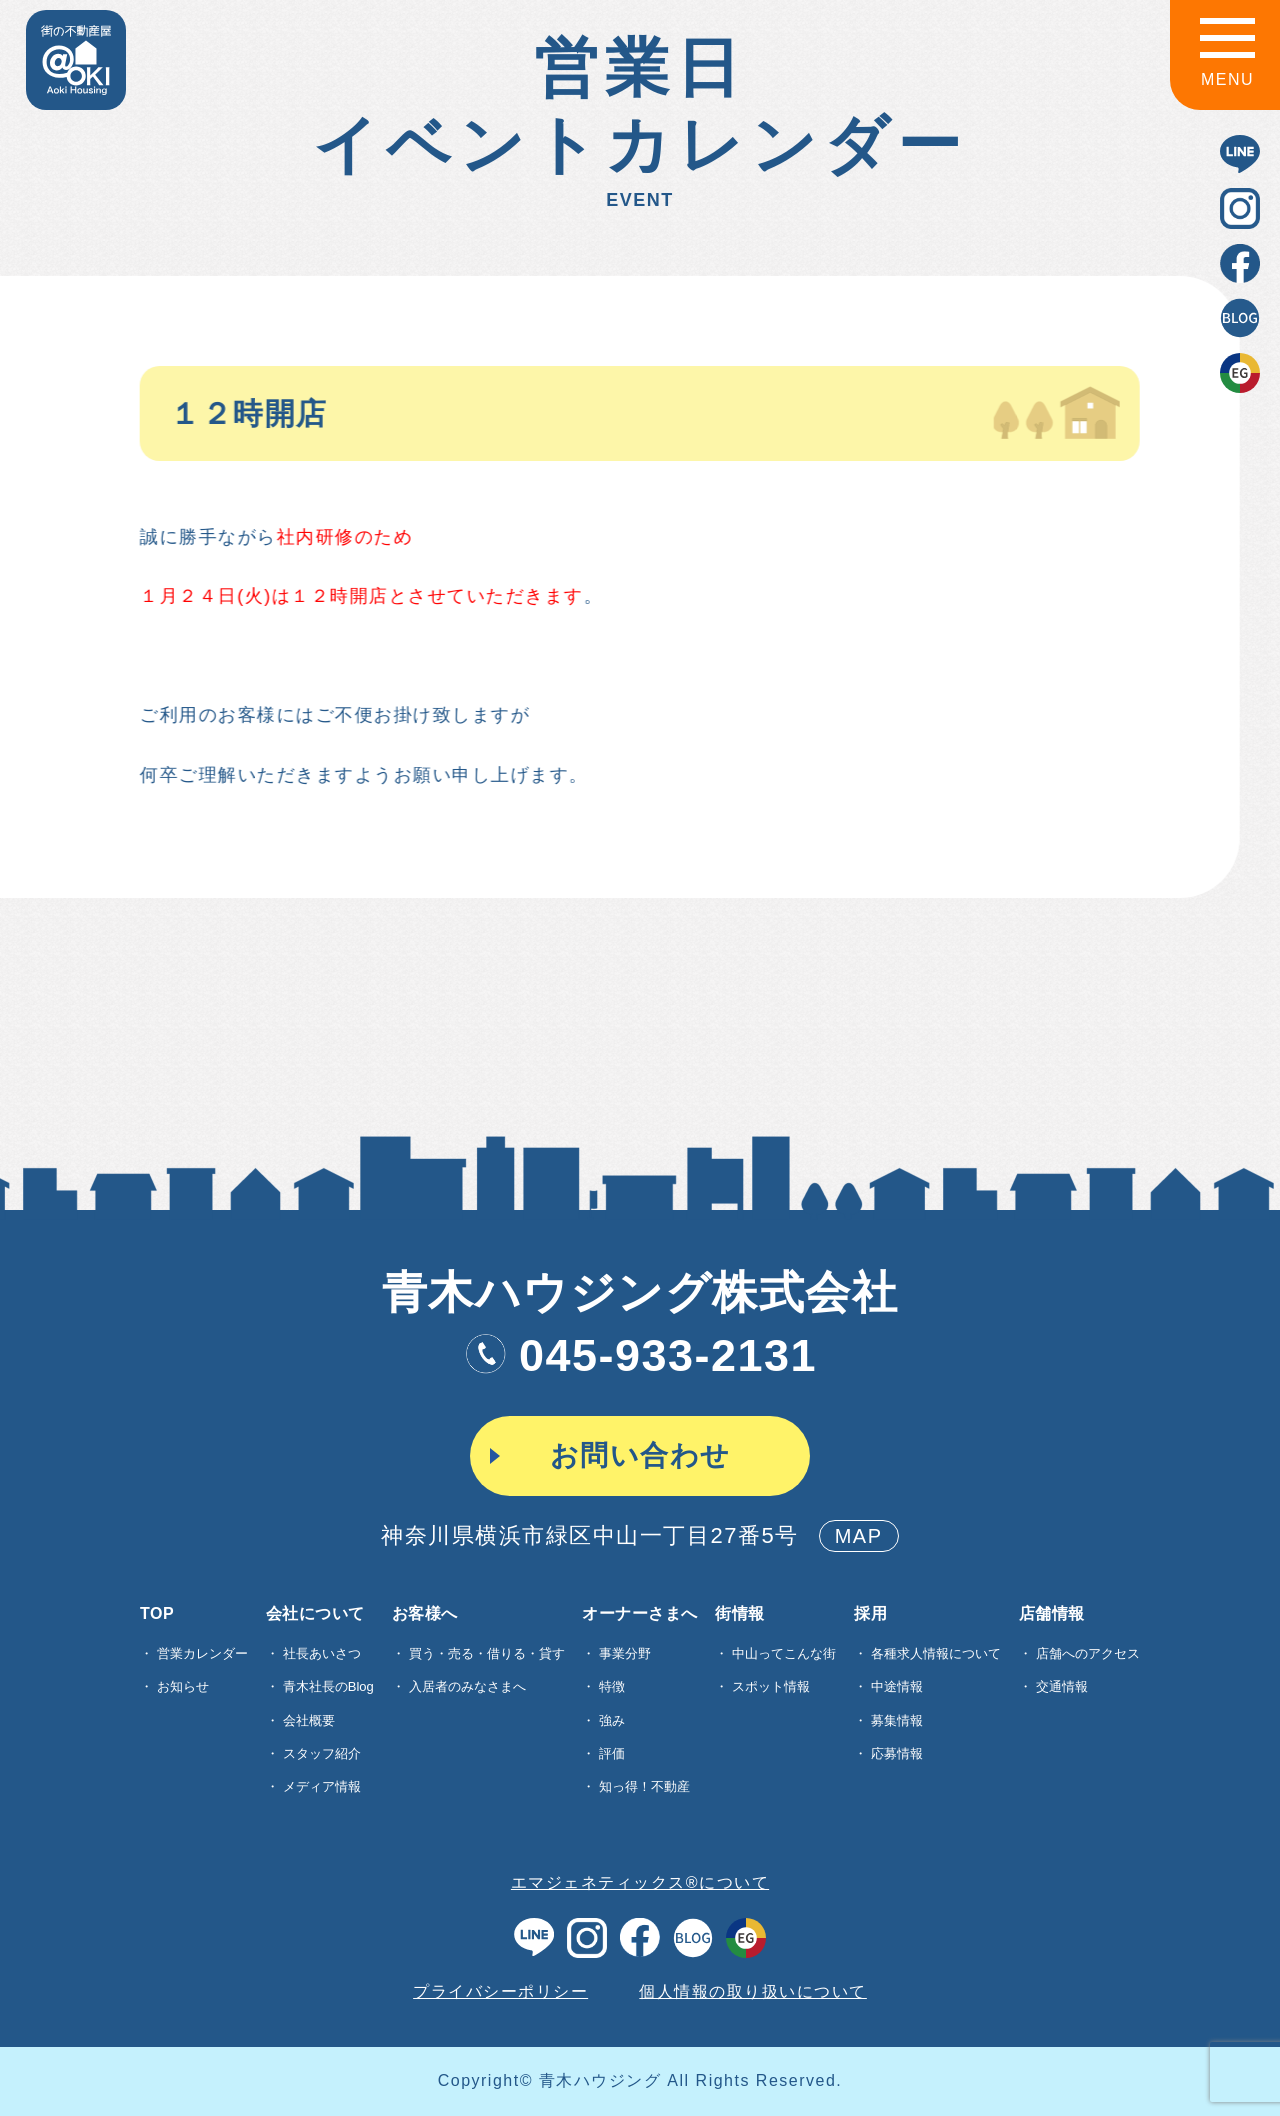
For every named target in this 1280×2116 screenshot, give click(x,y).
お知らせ (183, 1686)
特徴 (612, 1686)
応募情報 (897, 1753)
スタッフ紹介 (322, 1753)
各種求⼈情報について (936, 1653)
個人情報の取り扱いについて (753, 1991)
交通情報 (1062, 1686)
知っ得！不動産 (644, 1786)
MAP (859, 1536)
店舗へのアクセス (1088, 1653)
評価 (612, 1753)
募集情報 (897, 1720)
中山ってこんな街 (784, 1653)
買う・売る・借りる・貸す (487, 1653)
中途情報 (897, 1686)
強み (612, 1720)
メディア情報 (322, 1786)
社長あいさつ (322, 1653)
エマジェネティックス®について (640, 1882)
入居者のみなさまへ (467, 1686)
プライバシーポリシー (500, 1991)
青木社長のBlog (328, 1686)
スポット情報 (771, 1686)
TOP (157, 1614)
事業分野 (625, 1653)
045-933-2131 (640, 1355)
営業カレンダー (202, 1653)
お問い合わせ (640, 1455)
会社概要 (309, 1720)
